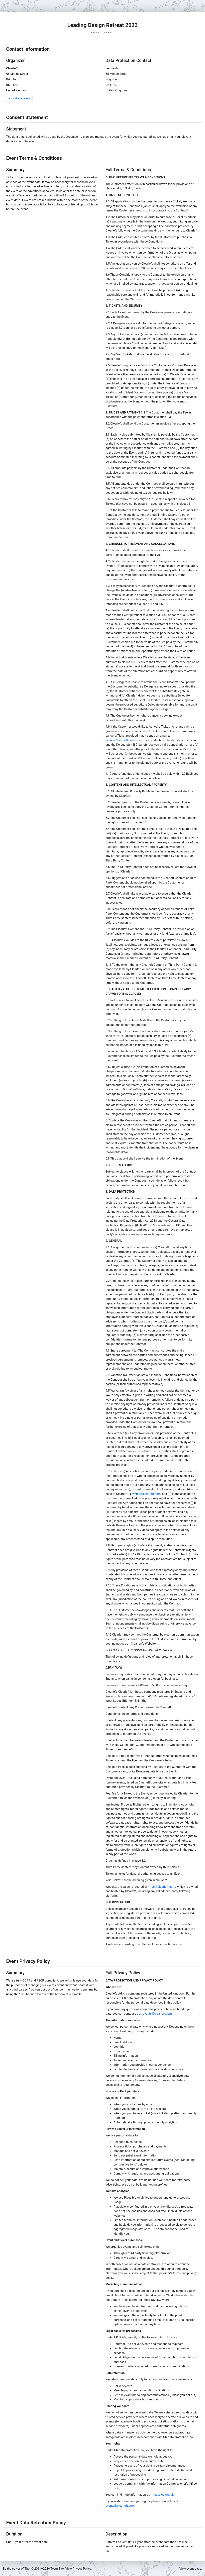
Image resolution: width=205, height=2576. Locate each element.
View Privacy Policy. (78, 2568)
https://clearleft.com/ (162, 1887)
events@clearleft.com (120, 740)
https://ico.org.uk (162, 2494)
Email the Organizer (19, 98)
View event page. (190, 2568)
